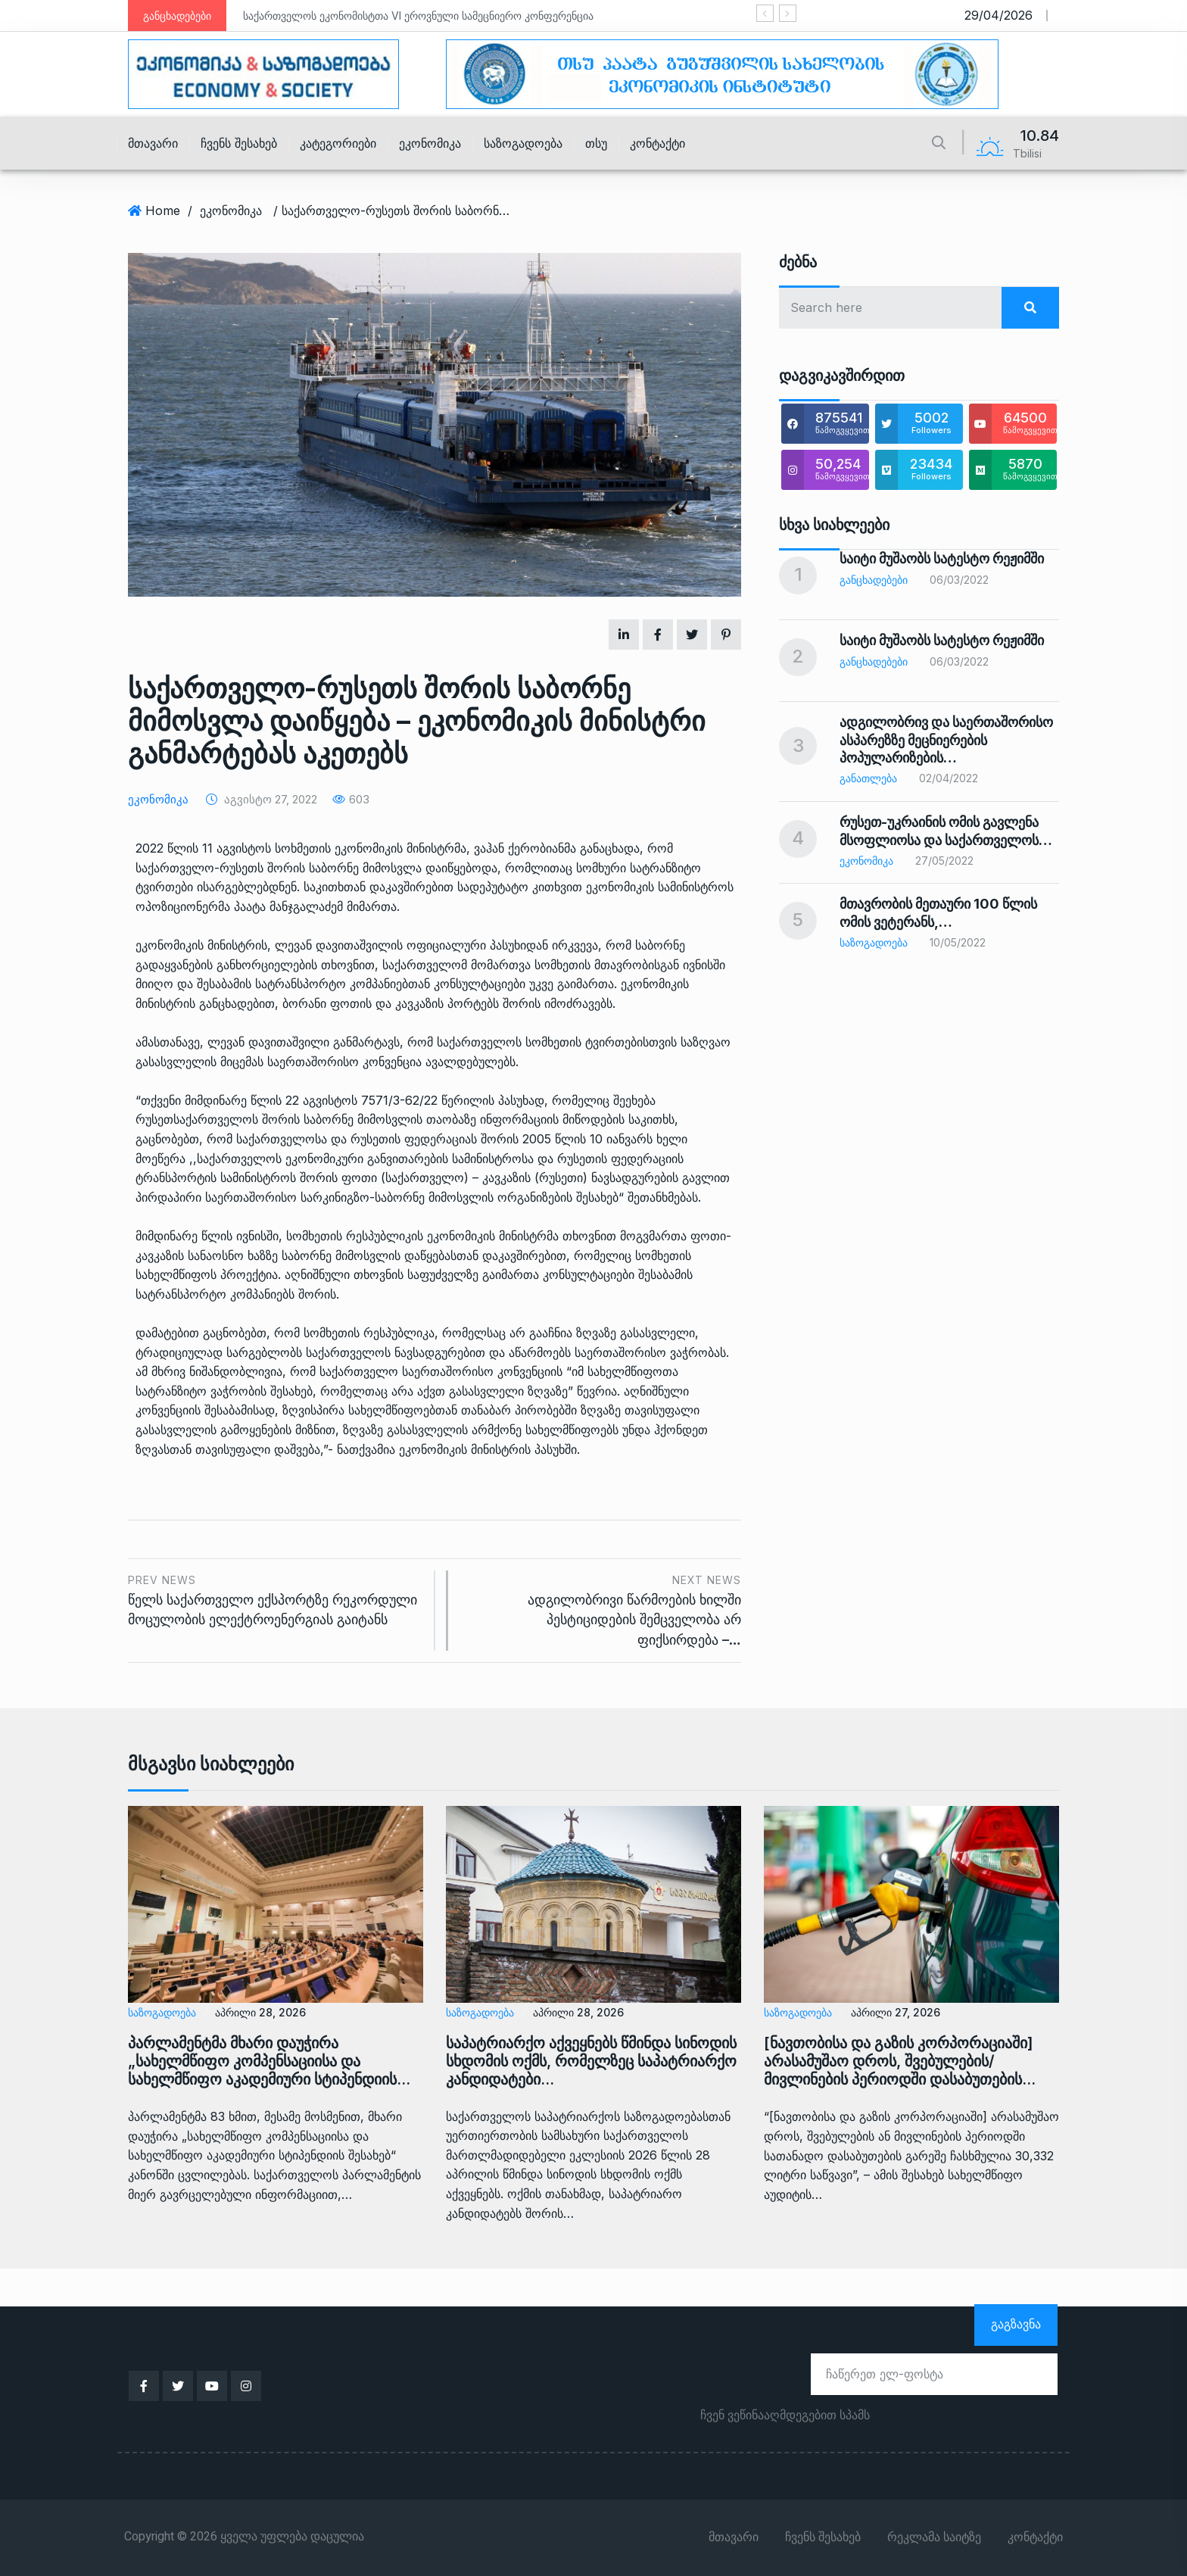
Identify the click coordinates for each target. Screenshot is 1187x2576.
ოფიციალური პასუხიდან (477, 945)
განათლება (868, 778)
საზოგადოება (523, 143)
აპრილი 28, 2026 (260, 2012)
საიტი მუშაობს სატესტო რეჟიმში (942, 558)
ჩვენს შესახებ (239, 143)
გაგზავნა (1016, 2323)
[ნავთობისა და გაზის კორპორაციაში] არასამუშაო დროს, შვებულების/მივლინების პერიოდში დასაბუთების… (900, 2061)
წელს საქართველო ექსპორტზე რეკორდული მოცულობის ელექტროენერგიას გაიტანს (275, 1598)
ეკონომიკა (430, 143)
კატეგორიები (338, 143)
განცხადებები (874, 579)
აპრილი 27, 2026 (895, 2012)
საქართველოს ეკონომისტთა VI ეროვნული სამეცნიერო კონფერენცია (418, 15)
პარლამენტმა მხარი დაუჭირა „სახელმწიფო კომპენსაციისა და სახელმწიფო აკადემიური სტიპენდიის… (269, 2061)
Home (162, 210)
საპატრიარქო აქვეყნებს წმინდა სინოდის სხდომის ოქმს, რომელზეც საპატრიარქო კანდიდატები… (591, 2061)
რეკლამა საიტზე (934, 2537)
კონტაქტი (657, 143)
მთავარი (153, 143)
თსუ (596, 143)
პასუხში (555, 1449)
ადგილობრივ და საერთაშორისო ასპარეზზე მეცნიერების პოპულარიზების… (946, 740)
